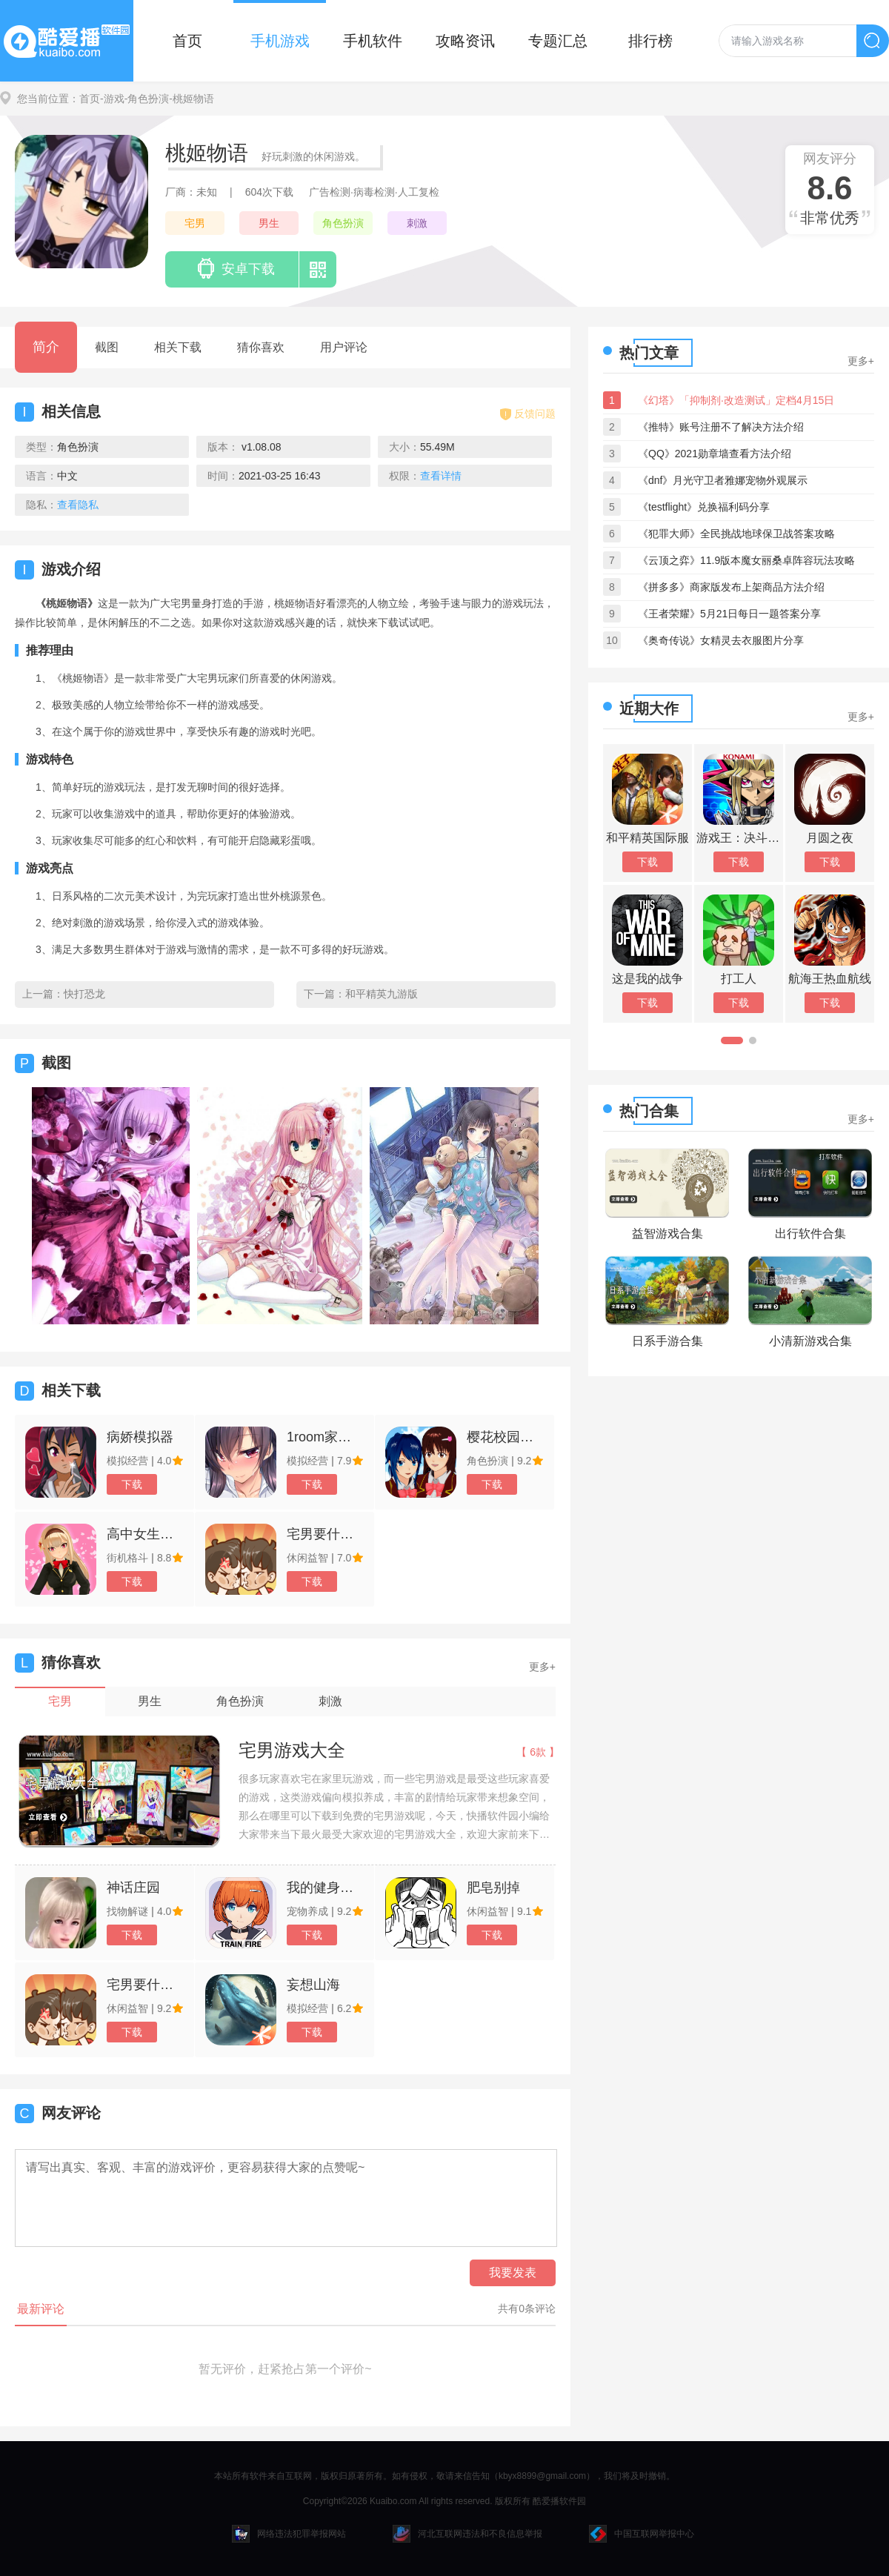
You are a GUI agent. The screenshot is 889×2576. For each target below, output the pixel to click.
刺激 (417, 223)
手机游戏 (280, 41)
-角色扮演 (147, 98)
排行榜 (650, 41)
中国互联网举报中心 (641, 2534)
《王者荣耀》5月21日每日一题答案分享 (729, 614)
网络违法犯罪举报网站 (289, 2534)
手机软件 (372, 41)
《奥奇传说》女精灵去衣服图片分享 (721, 640)
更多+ (542, 1667)
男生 (269, 223)
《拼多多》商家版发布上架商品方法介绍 (731, 587)
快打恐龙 (84, 994)
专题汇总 (557, 41)
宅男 (194, 223)
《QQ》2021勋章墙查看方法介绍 (714, 453)
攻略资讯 (465, 41)
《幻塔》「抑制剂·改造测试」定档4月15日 (736, 400)
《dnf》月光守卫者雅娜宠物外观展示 (723, 480)
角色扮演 (343, 223)
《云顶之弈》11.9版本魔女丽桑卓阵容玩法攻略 (746, 560)
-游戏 (112, 98)
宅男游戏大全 (292, 1750)
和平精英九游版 (381, 994)
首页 (187, 41)
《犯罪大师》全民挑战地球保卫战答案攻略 (736, 534)
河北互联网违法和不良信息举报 (467, 2534)
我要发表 (512, 2272)
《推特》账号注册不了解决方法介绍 (721, 427)
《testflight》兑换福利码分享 (704, 507)
